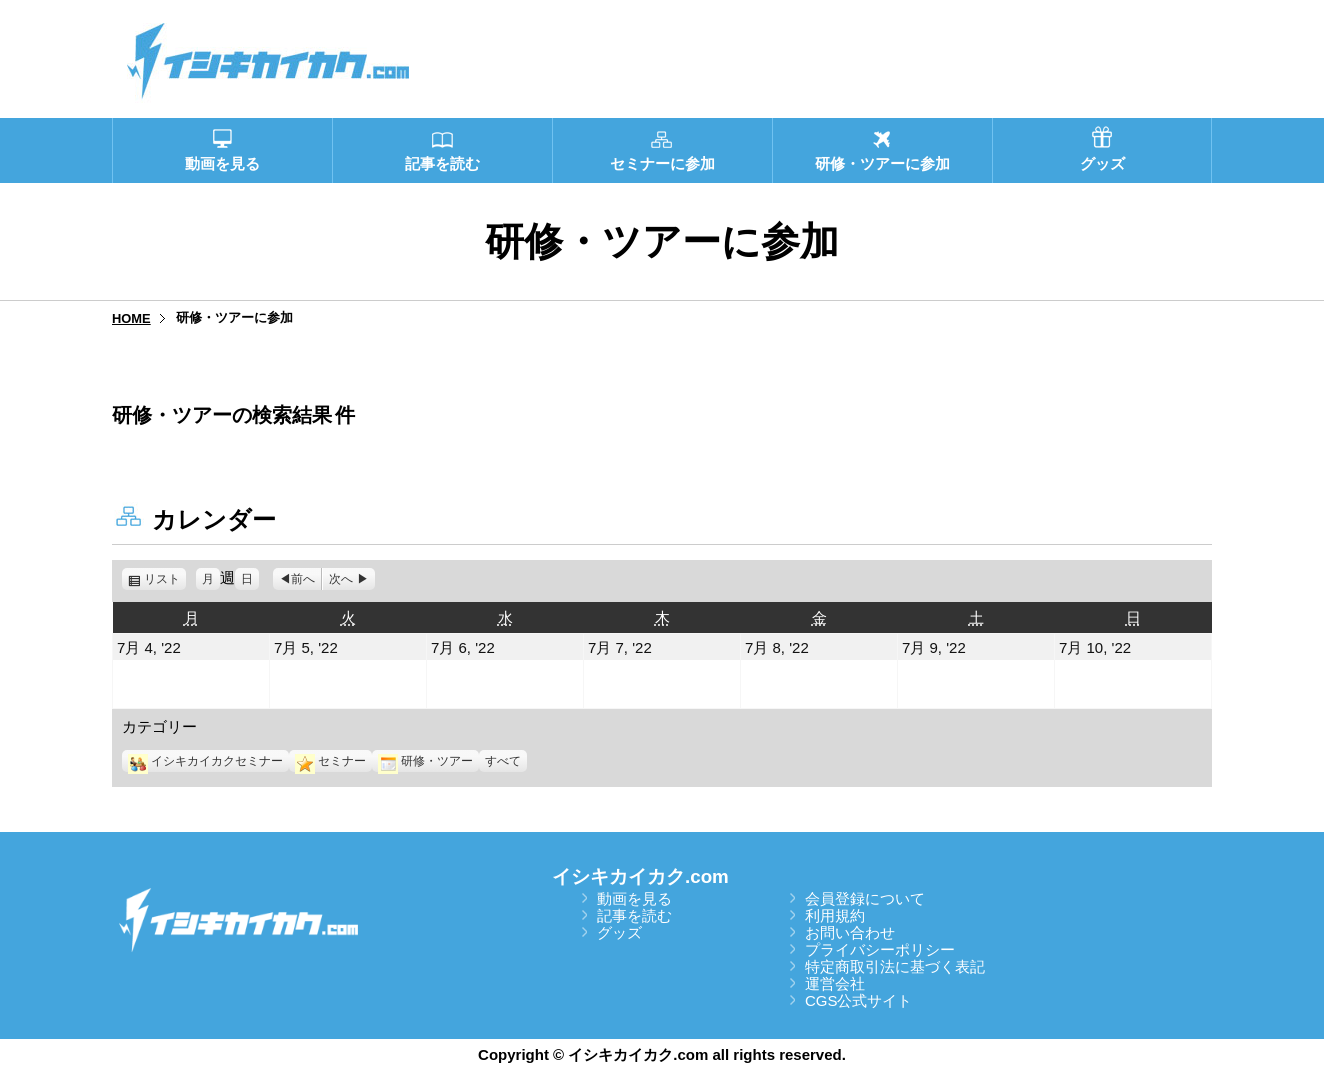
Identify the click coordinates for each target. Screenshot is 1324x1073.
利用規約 (835, 915)
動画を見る (634, 898)
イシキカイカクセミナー (205, 761)
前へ (303, 579)
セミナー (330, 761)
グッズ (619, 932)
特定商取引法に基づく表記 (895, 966)
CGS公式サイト (859, 1000)
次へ (341, 579)
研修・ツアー (425, 761)
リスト (165, 579)
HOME (131, 318)
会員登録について (865, 898)
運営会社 (835, 983)
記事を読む (634, 915)
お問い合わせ (850, 932)
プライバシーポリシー (880, 949)
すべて (503, 761)
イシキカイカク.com (640, 876)
